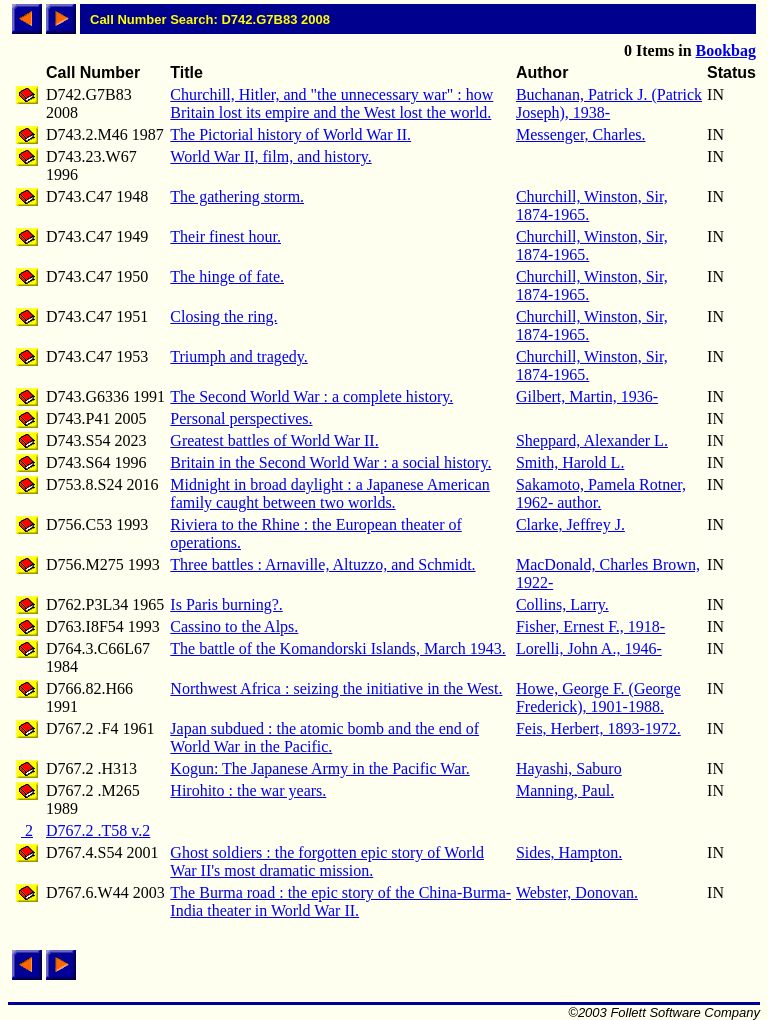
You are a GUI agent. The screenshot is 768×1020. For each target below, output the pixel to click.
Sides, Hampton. (569, 852)
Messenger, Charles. (581, 134)
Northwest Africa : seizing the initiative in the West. (336, 688)
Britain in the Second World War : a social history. (330, 462)
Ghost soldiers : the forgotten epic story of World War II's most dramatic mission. (327, 861)
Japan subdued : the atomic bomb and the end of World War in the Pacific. (324, 737)
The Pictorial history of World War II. (290, 134)
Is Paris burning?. (226, 604)
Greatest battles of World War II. (274, 440)
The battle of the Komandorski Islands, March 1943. (337, 648)
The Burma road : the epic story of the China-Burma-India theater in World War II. (340, 901)
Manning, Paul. (565, 790)
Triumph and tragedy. (238, 356)
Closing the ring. (223, 316)
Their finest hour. (225, 236)
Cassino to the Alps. (234, 626)
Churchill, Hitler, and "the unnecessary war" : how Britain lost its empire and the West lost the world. (331, 103)
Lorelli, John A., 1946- (589, 648)
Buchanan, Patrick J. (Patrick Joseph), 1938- (609, 103)
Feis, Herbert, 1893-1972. (598, 728)
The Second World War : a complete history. (311, 396)
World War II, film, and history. (270, 156)
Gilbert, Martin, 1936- (587, 396)
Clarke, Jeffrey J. (570, 524)
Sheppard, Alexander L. (592, 440)
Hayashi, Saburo (569, 768)
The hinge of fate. (227, 276)
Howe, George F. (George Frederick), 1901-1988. (598, 697)
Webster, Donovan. (577, 892)
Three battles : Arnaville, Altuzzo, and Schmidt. (322, 564)
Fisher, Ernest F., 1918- (590, 626)
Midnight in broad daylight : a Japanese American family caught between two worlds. (329, 493)
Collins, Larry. (562, 604)
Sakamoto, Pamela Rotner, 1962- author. (601, 493)
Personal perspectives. (241, 418)
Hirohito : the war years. (248, 790)
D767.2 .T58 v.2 (98, 830)
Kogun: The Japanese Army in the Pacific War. (319, 768)
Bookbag (726, 50)
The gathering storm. (237, 196)
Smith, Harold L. (570, 462)
